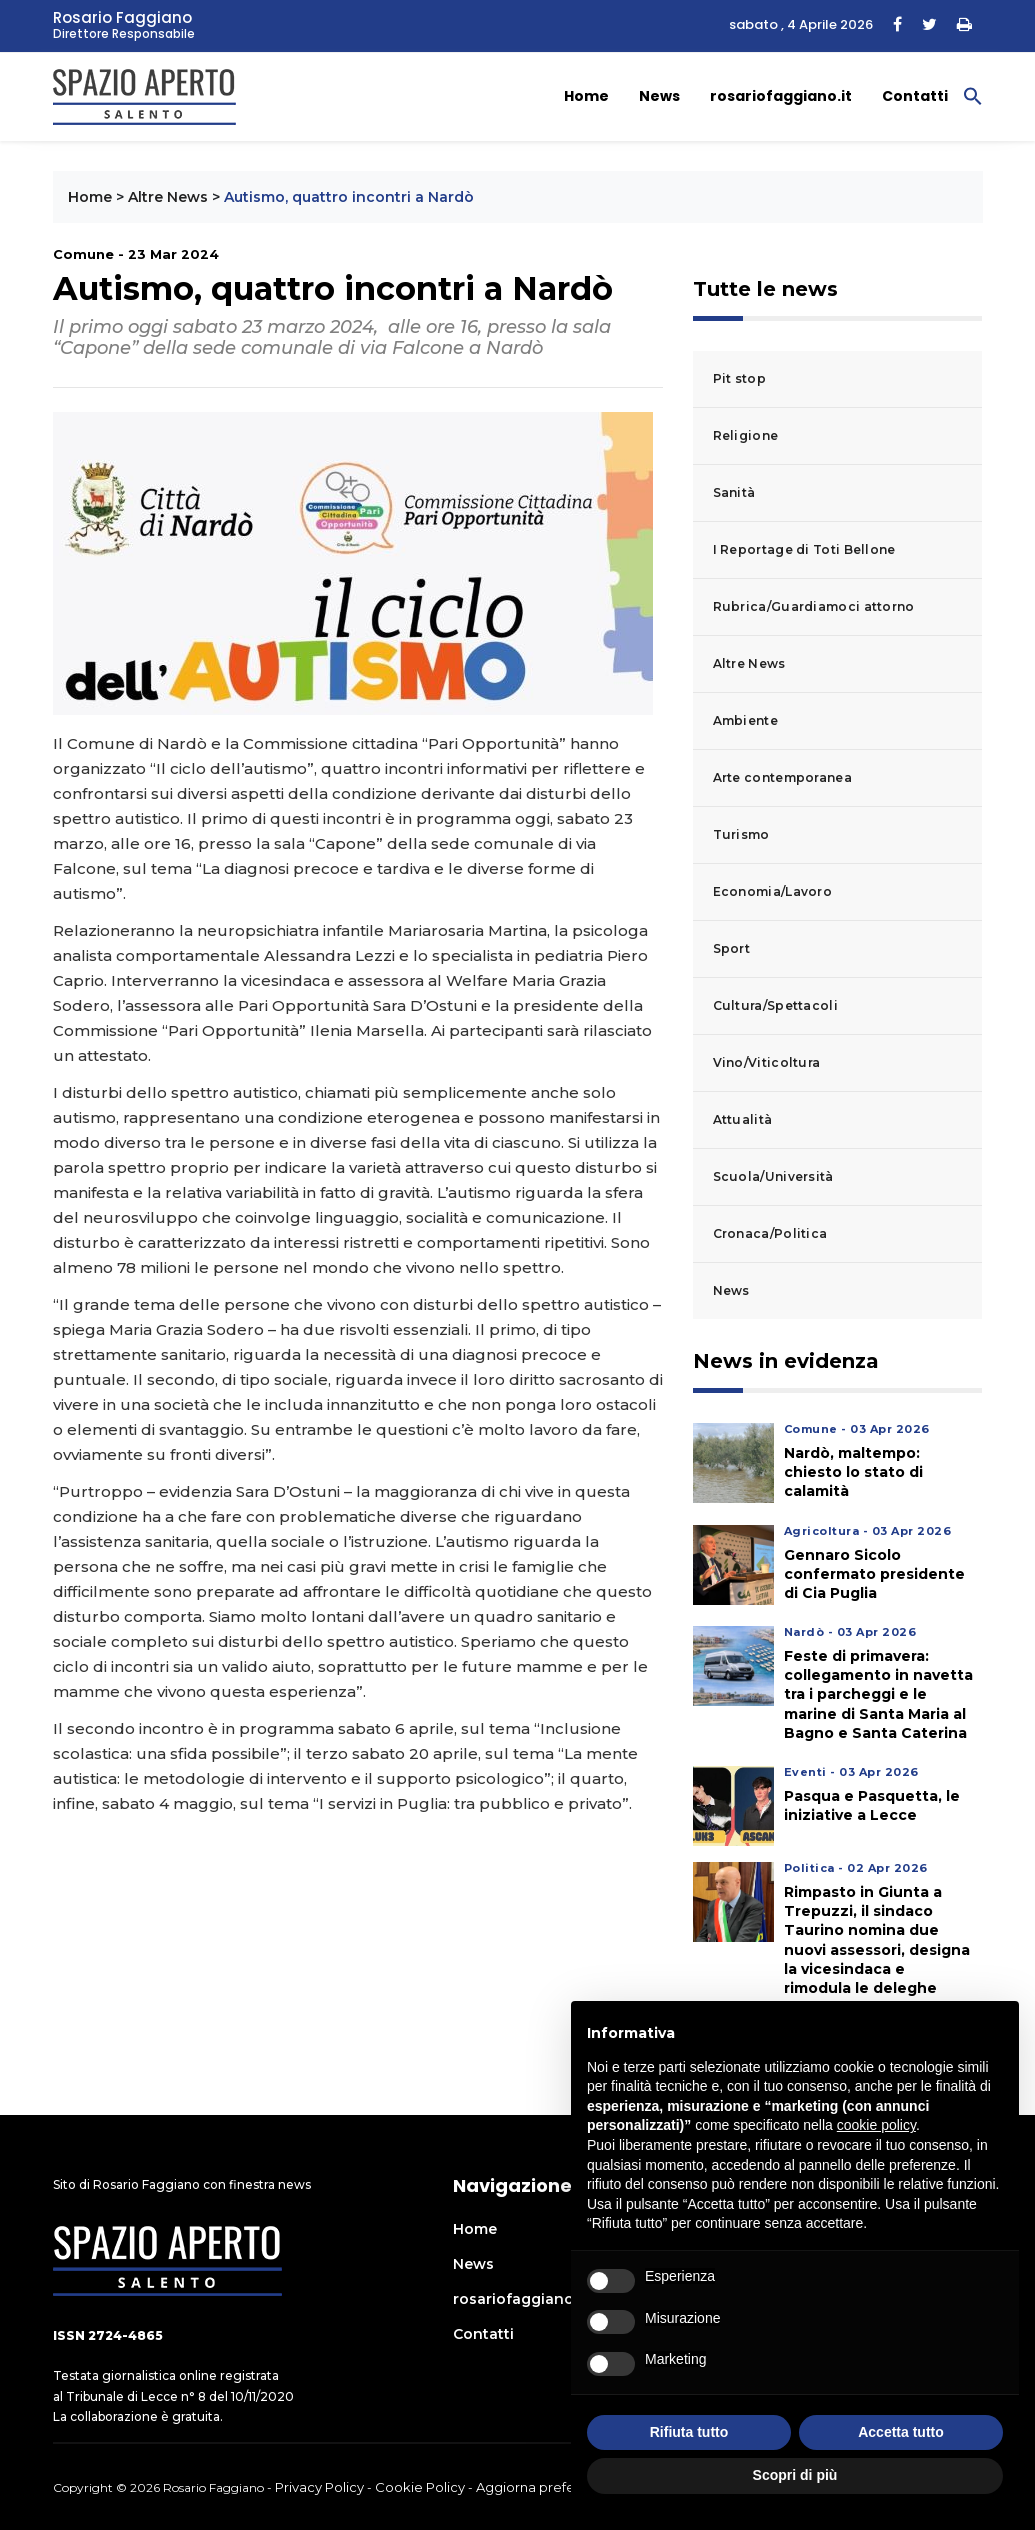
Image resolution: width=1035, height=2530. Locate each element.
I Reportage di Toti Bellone (804, 549)
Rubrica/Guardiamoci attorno (814, 606)
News (659, 96)
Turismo (741, 834)
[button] (973, 95)
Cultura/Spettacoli (775, 1005)
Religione (746, 435)
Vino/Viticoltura (767, 1062)
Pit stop (739, 378)
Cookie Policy (420, 2487)
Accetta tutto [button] (901, 2432)
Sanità (734, 492)
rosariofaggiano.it (781, 96)
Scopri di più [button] (795, 2475)
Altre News (168, 197)
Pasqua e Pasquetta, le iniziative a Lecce (872, 1805)
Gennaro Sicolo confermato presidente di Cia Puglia (874, 1574)
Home (586, 96)
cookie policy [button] (876, 2125)
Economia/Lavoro (773, 891)
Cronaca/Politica (770, 1233)
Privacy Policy (319, 2487)
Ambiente (745, 720)
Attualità (743, 1119)
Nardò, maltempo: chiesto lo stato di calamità (853, 1472)
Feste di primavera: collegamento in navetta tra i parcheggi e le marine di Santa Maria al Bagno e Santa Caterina (878, 1694)
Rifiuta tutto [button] (689, 2432)
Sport (732, 948)
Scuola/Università (773, 1176)
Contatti (915, 96)
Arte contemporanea (782, 777)
